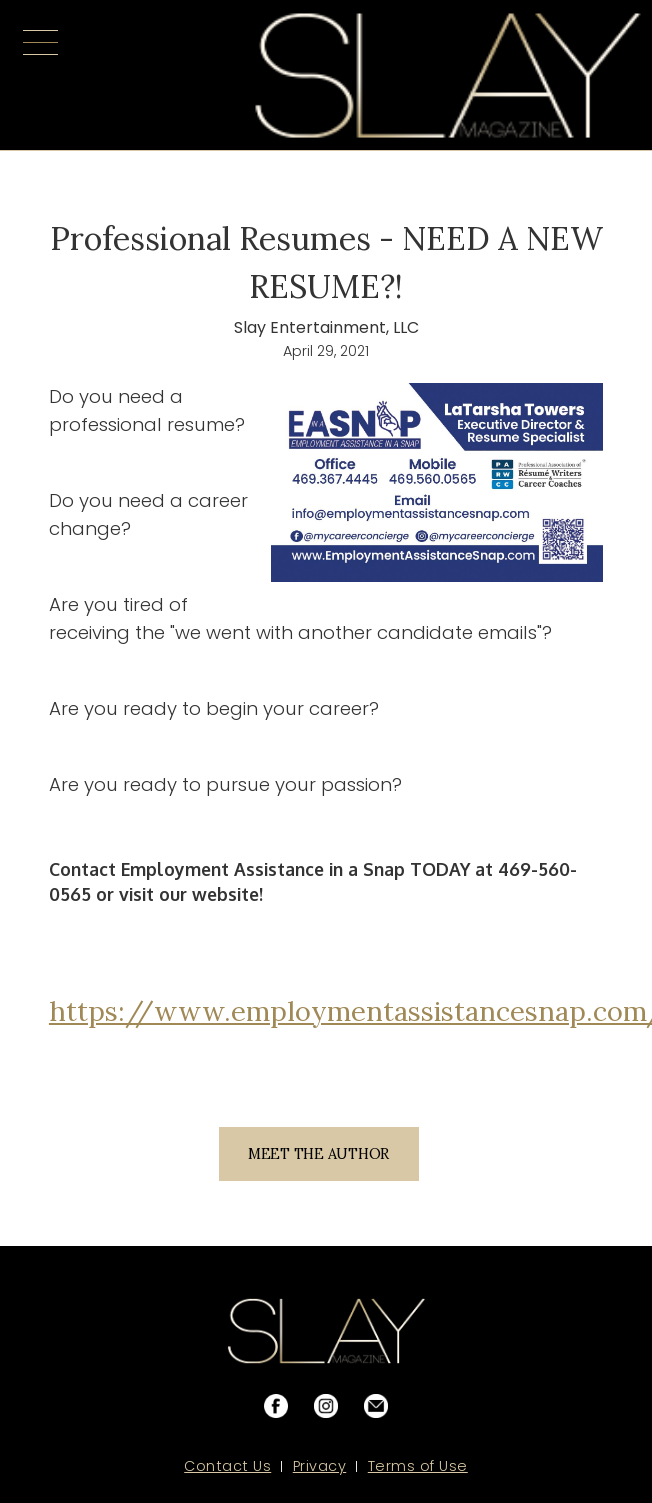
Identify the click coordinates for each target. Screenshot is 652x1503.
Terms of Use (418, 1466)
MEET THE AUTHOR (318, 1154)
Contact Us (227, 1466)
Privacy (320, 1466)
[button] (40, 75)
